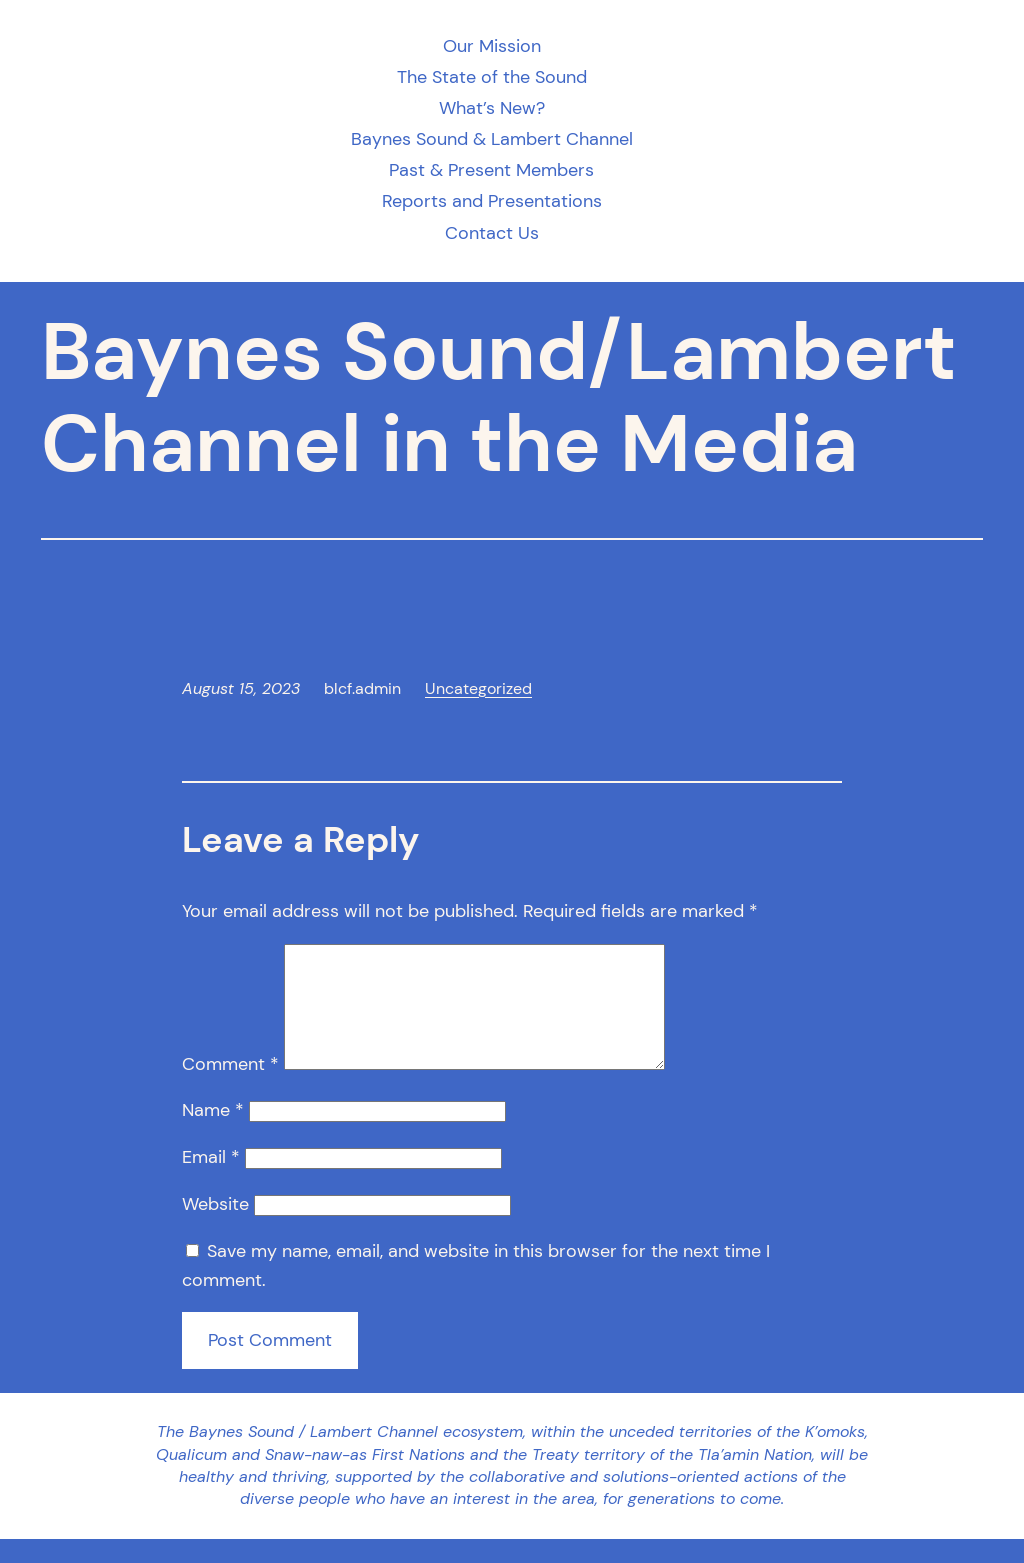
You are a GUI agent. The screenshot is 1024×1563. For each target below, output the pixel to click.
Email (211, 1181)
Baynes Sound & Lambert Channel (492, 139)
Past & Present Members (491, 170)
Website (215, 1228)
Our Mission (492, 46)
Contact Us (492, 233)
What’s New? (492, 108)
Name (213, 1134)
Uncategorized (478, 688)
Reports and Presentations (492, 201)
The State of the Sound (492, 77)
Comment (230, 1088)
